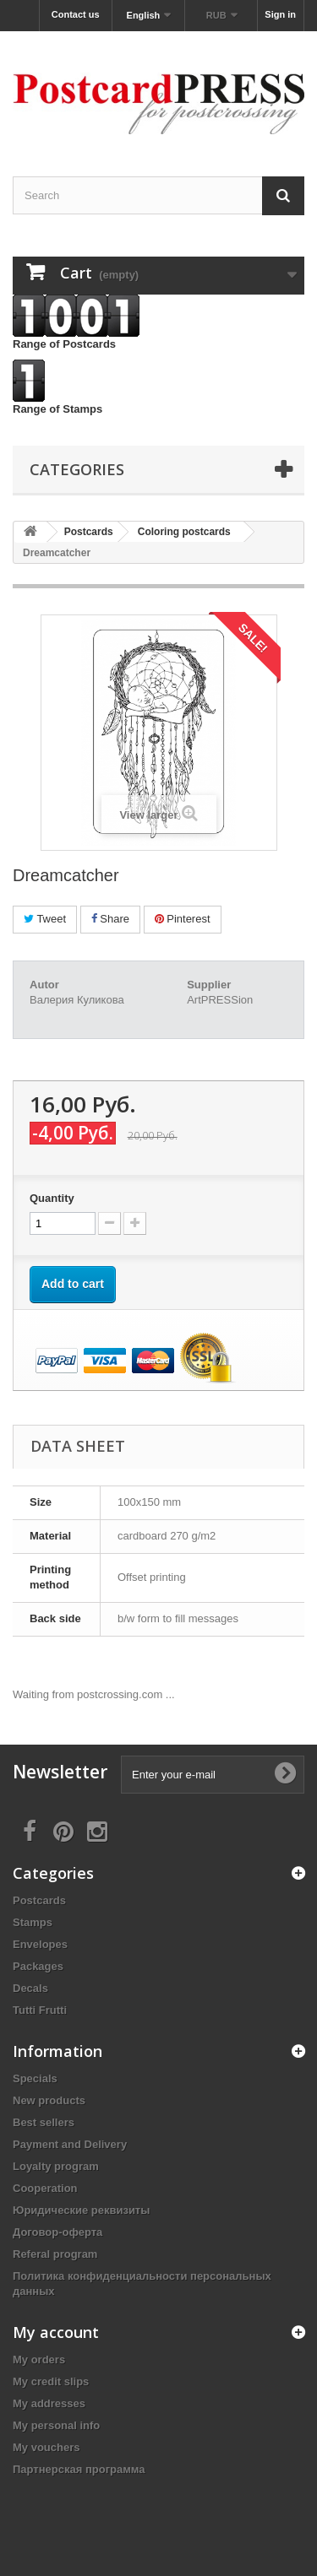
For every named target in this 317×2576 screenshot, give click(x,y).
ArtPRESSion (220, 999)
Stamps (32, 1922)
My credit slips (51, 2381)
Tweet (45, 918)
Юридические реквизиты (81, 2210)
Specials (35, 2078)
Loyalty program (56, 2166)
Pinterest (182, 918)
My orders (39, 2359)
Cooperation (45, 2188)
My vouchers (46, 2447)
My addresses (49, 2403)
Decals (30, 1988)
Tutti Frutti (40, 2010)
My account (56, 2332)
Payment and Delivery (70, 2144)
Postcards (39, 1900)
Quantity (52, 1198)
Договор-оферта (57, 2232)
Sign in (280, 14)
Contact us (76, 14)
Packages (38, 1966)
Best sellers (43, 2122)
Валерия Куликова (77, 999)
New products (49, 2100)
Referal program (55, 2254)
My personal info (56, 2425)
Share (110, 918)
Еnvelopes (40, 1944)
